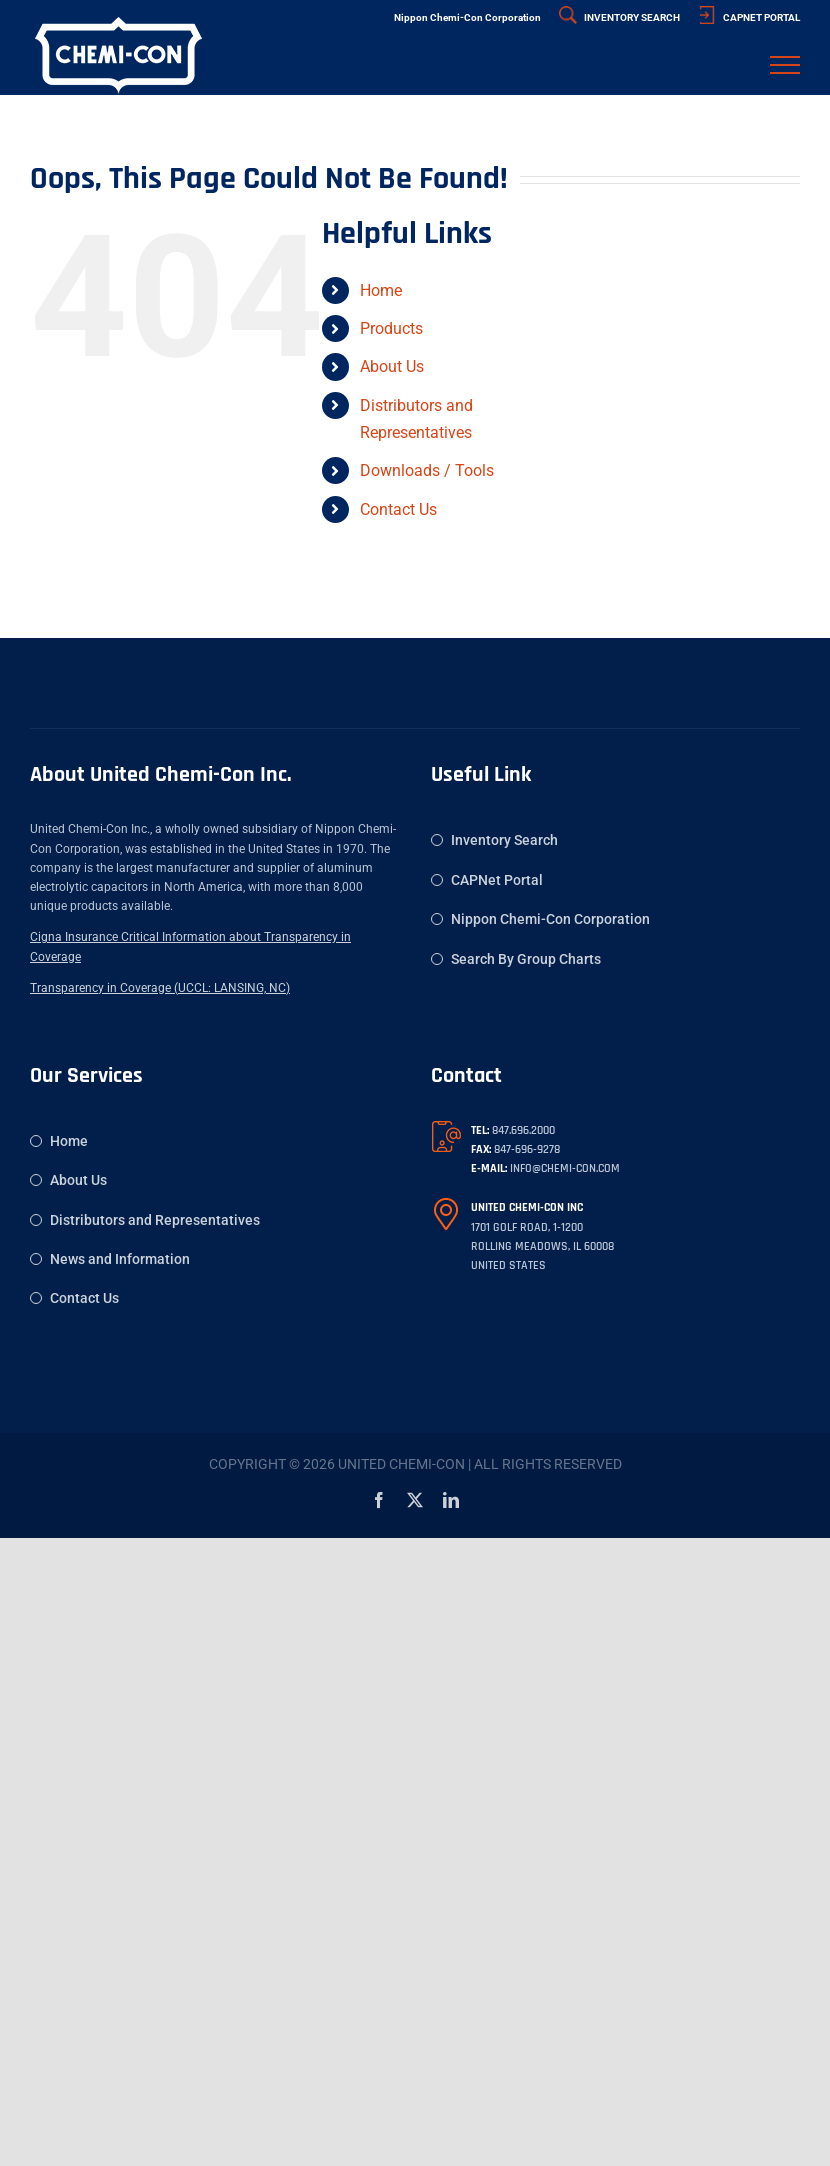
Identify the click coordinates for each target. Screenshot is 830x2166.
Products (391, 328)
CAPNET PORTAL (749, 17)
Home (381, 290)
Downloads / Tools (427, 470)
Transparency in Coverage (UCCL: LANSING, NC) (160, 988)
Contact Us (398, 509)
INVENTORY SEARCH (619, 17)
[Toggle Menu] (785, 65)
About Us (392, 366)
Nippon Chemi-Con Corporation (467, 17)
